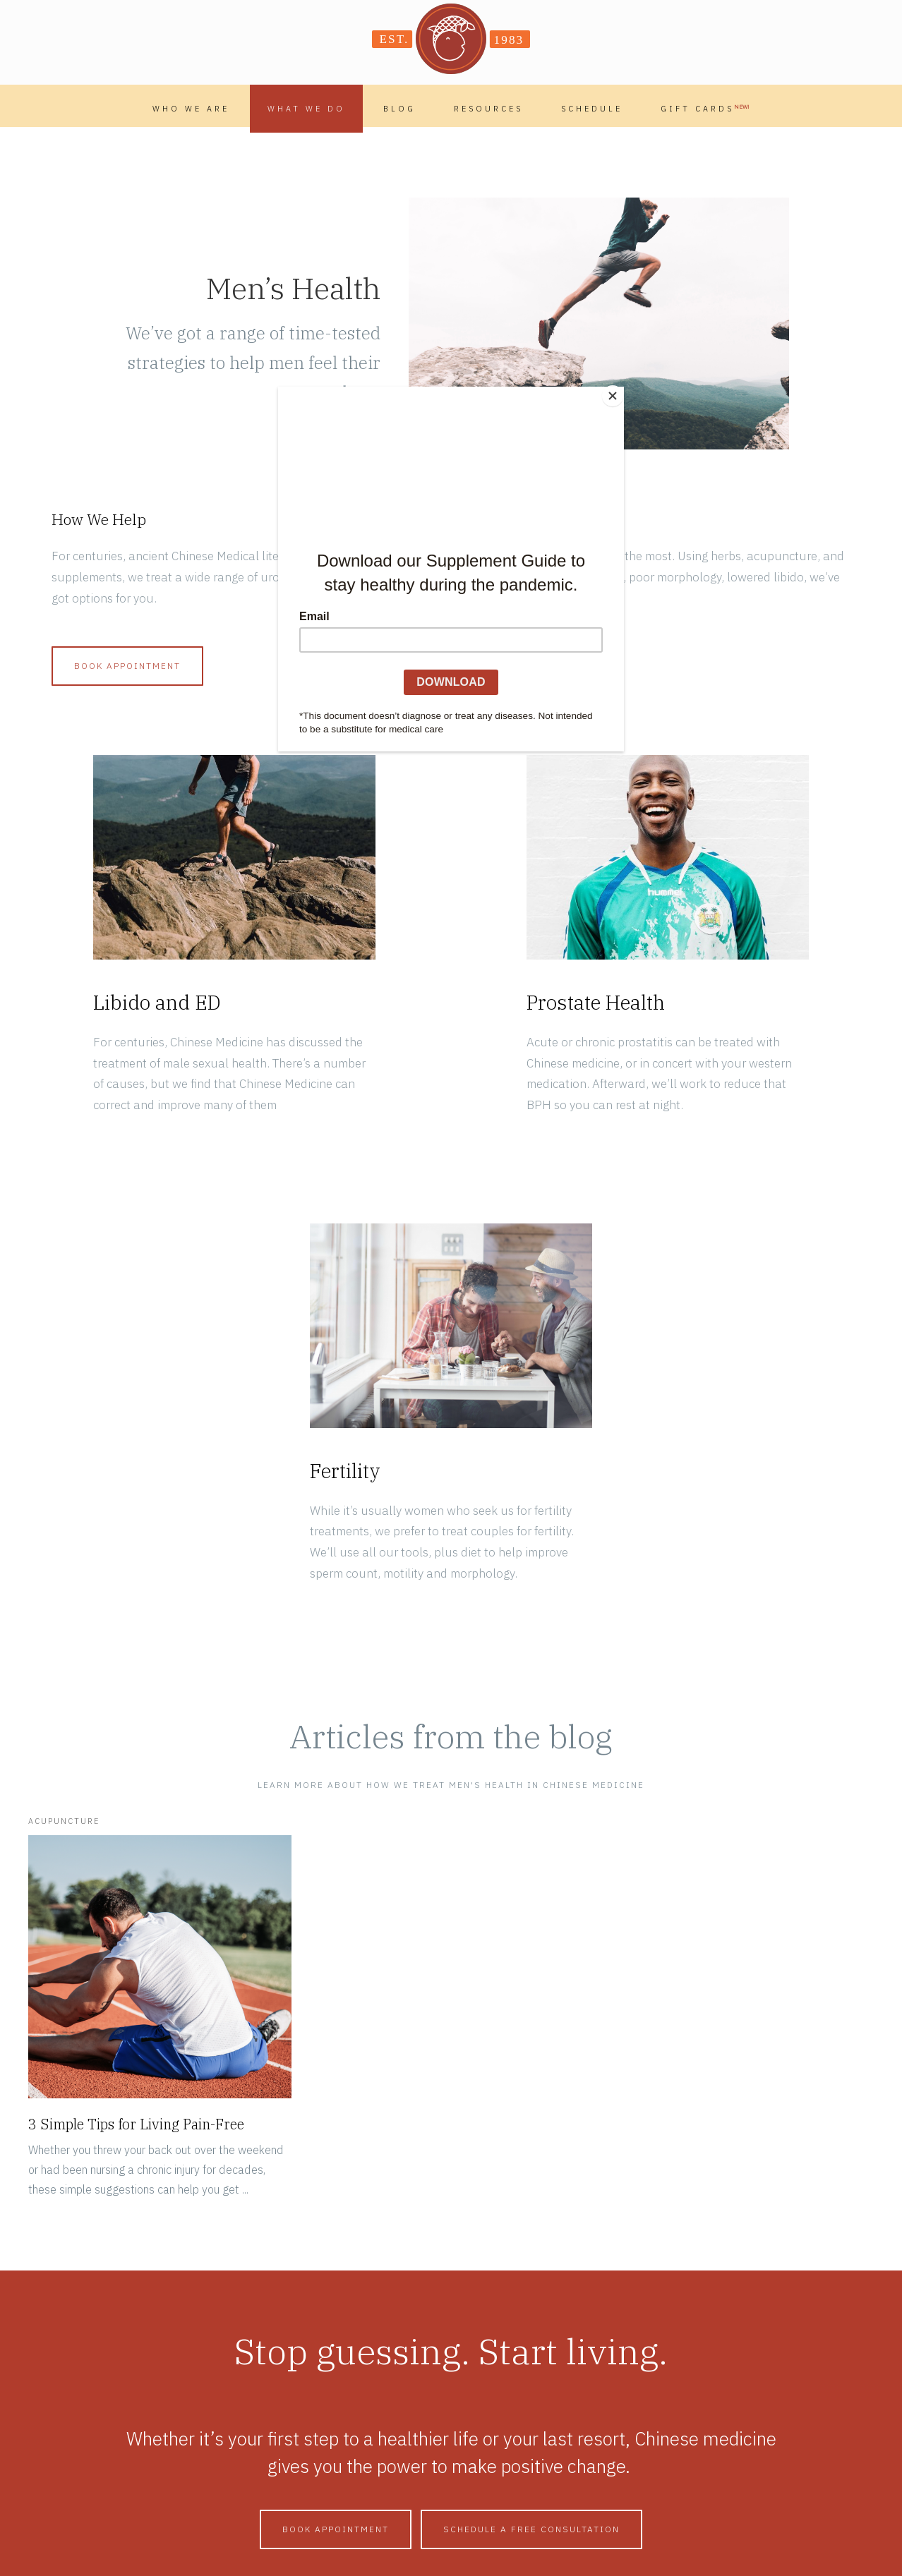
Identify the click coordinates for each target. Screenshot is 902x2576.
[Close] (620, 390)
